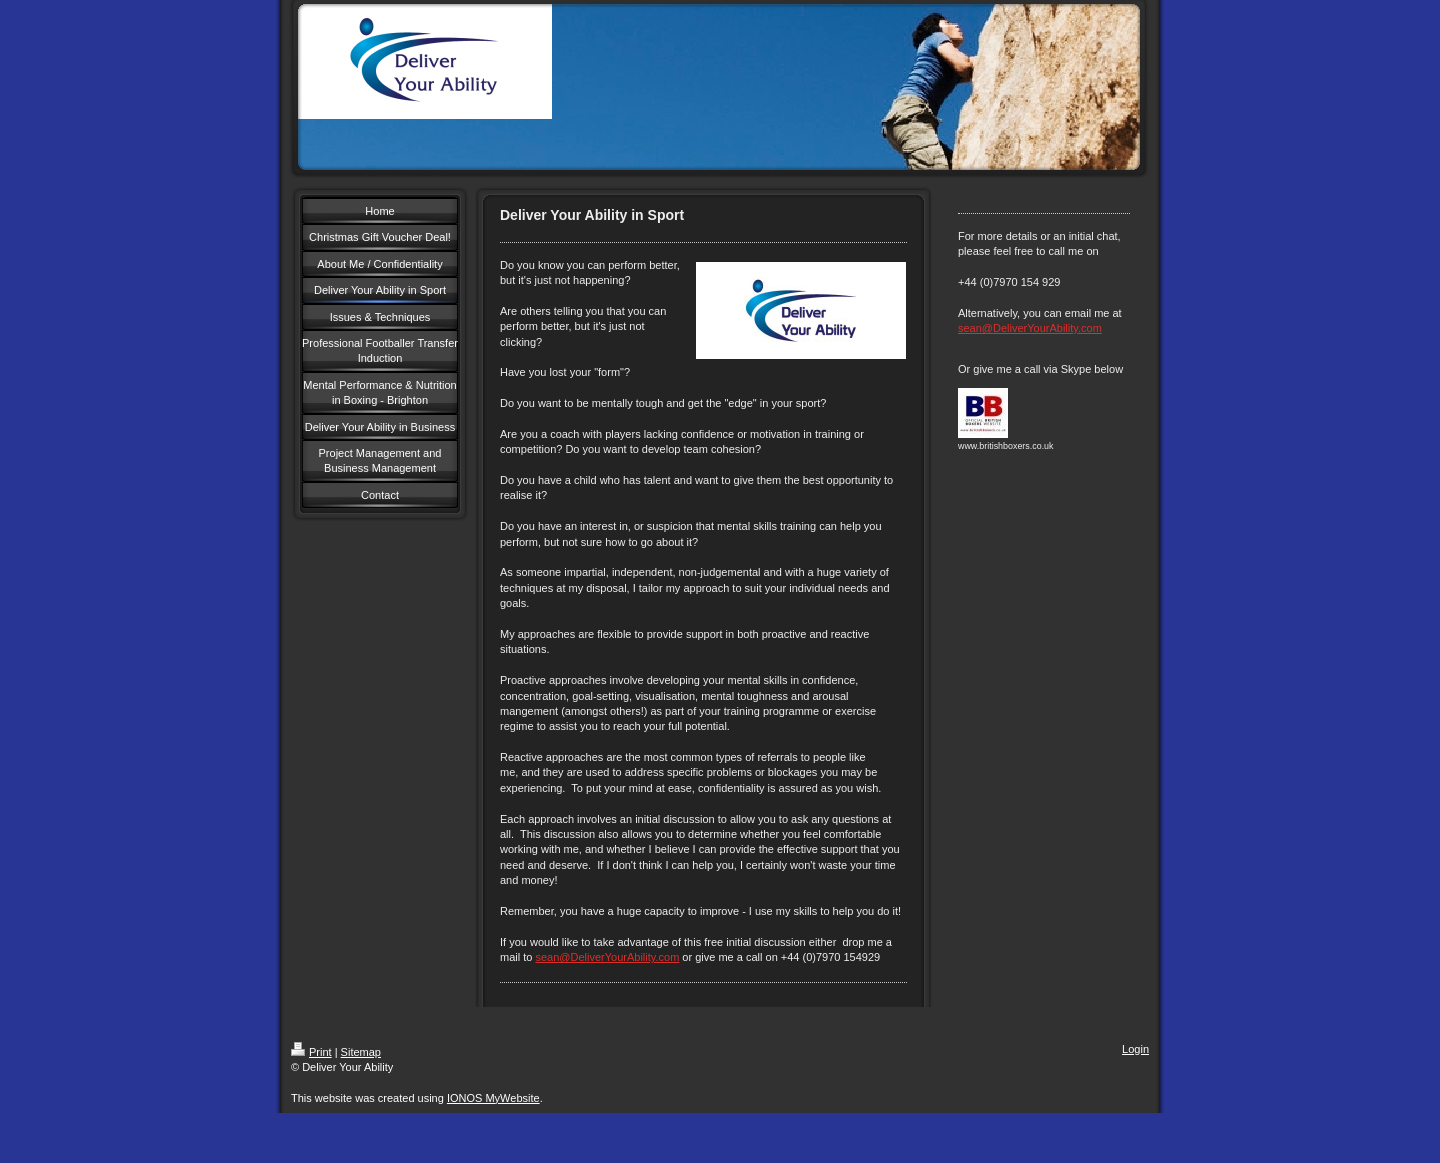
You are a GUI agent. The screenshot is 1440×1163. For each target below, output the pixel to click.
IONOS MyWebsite (493, 1098)
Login (1135, 1049)
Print (311, 1052)
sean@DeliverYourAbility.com (607, 957)
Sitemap (361, 1052)
